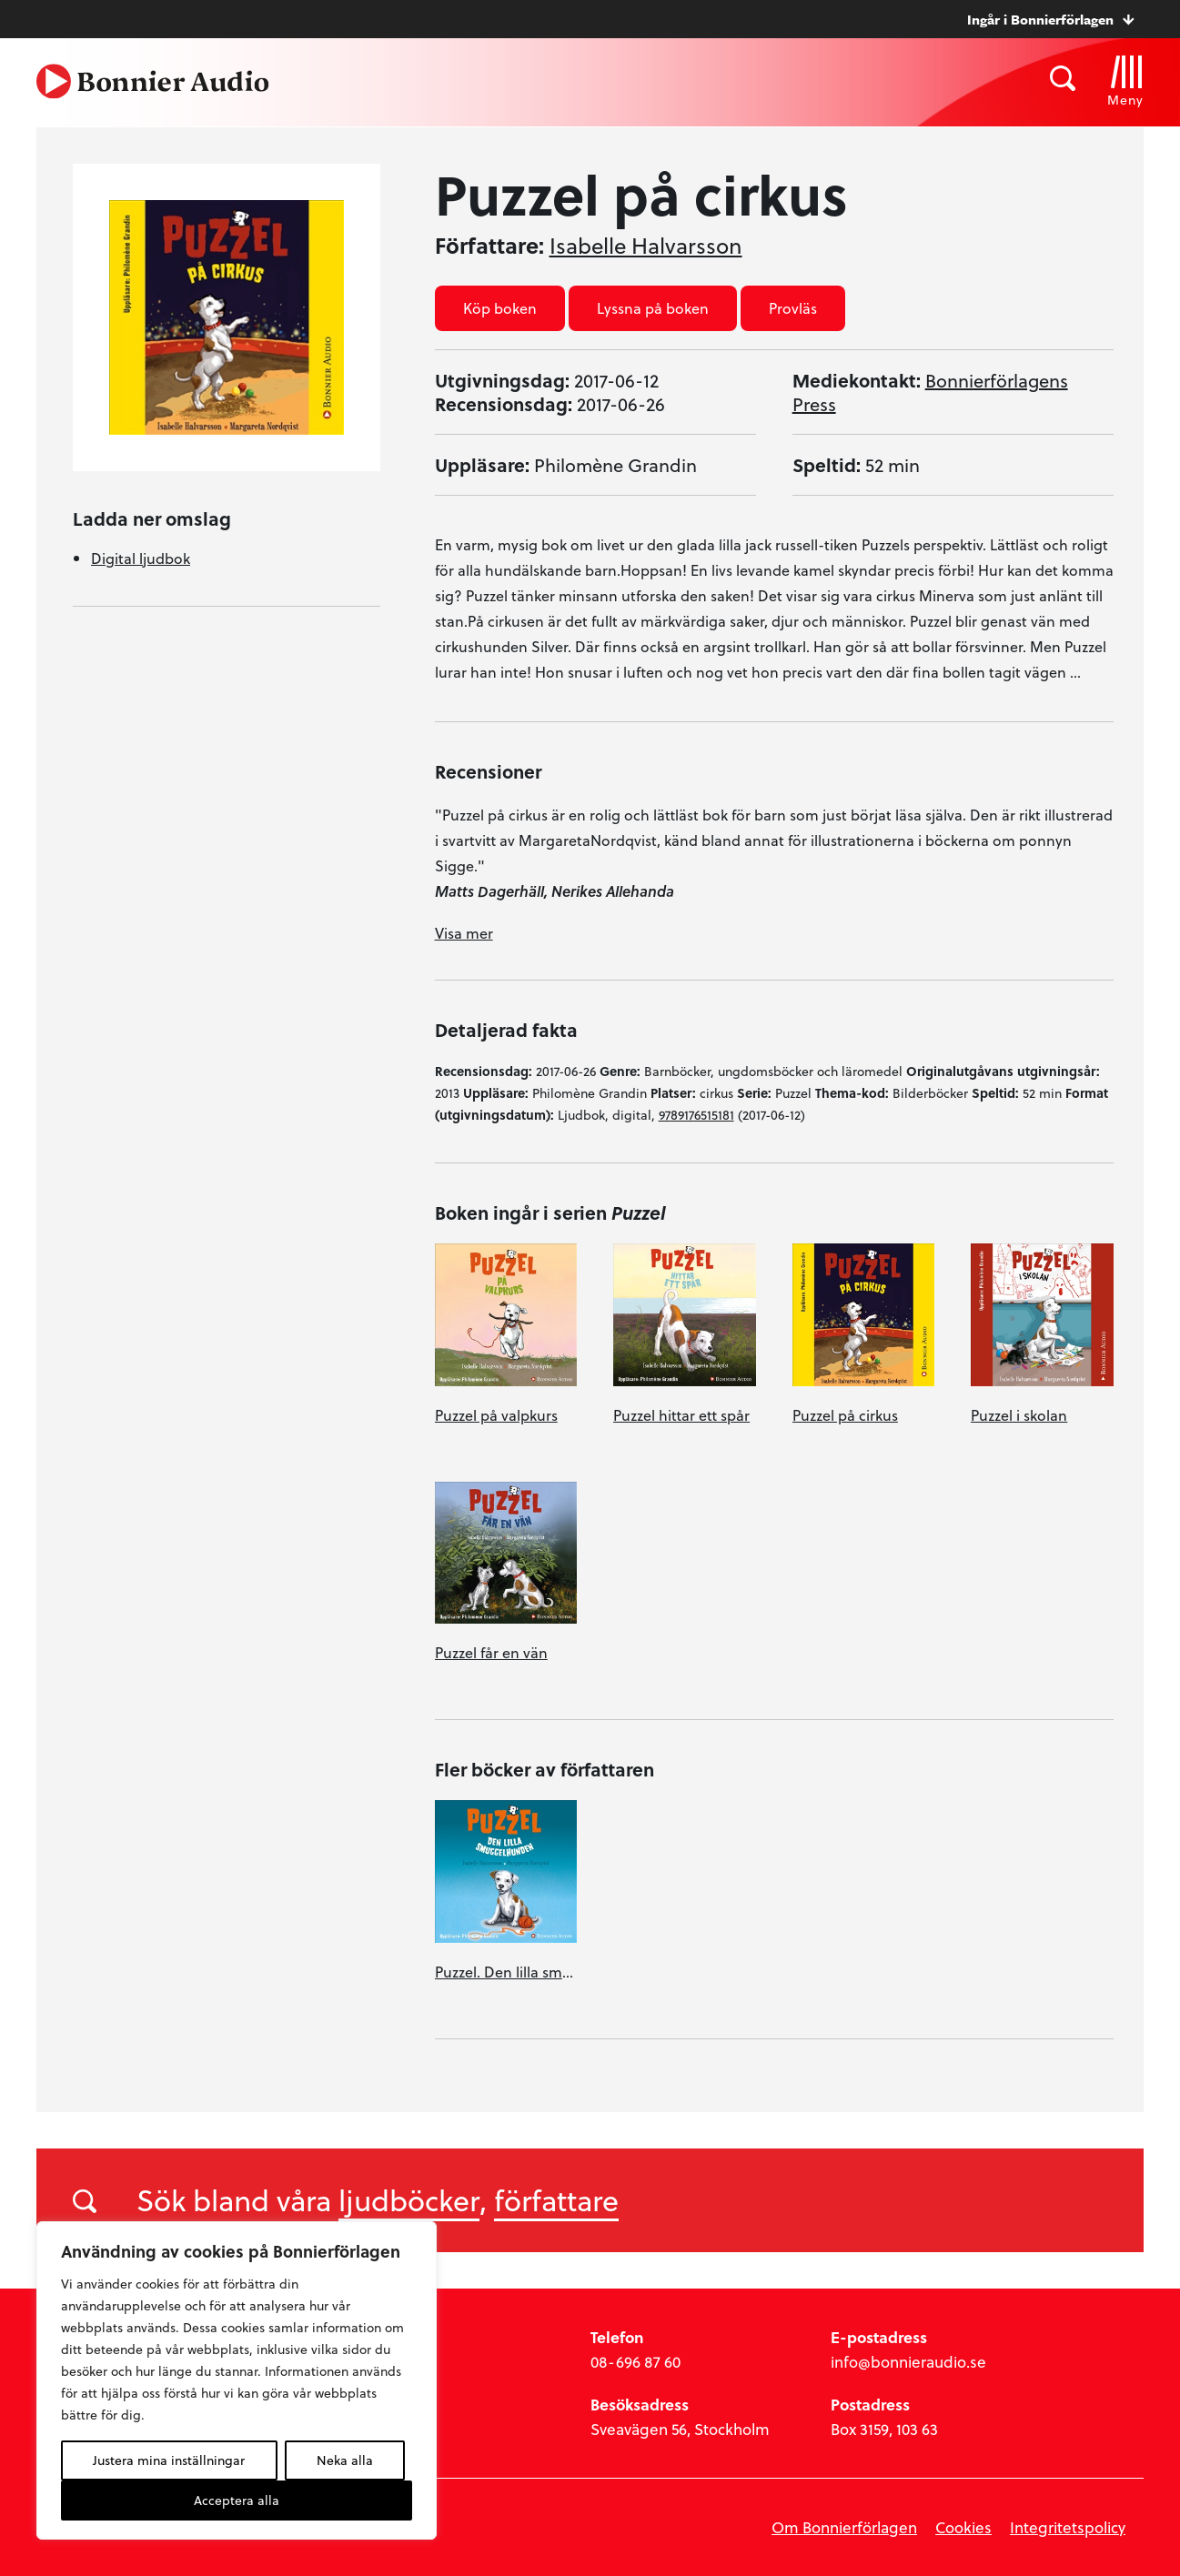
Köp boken (500, 307)
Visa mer (464, 932)
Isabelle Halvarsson (646, 245)
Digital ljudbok (140, 558)
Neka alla (345, 2460)
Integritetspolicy (1067, 2527)
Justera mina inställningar (169, 2460)
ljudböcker (408, 2199)
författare (556, 2199)
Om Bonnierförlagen (844, 2527)
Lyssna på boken (653, 307)
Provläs (793, 307)
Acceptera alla (236, 2500)
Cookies (963, 2527)
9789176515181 (696, 1114)
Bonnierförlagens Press (930, 392)
